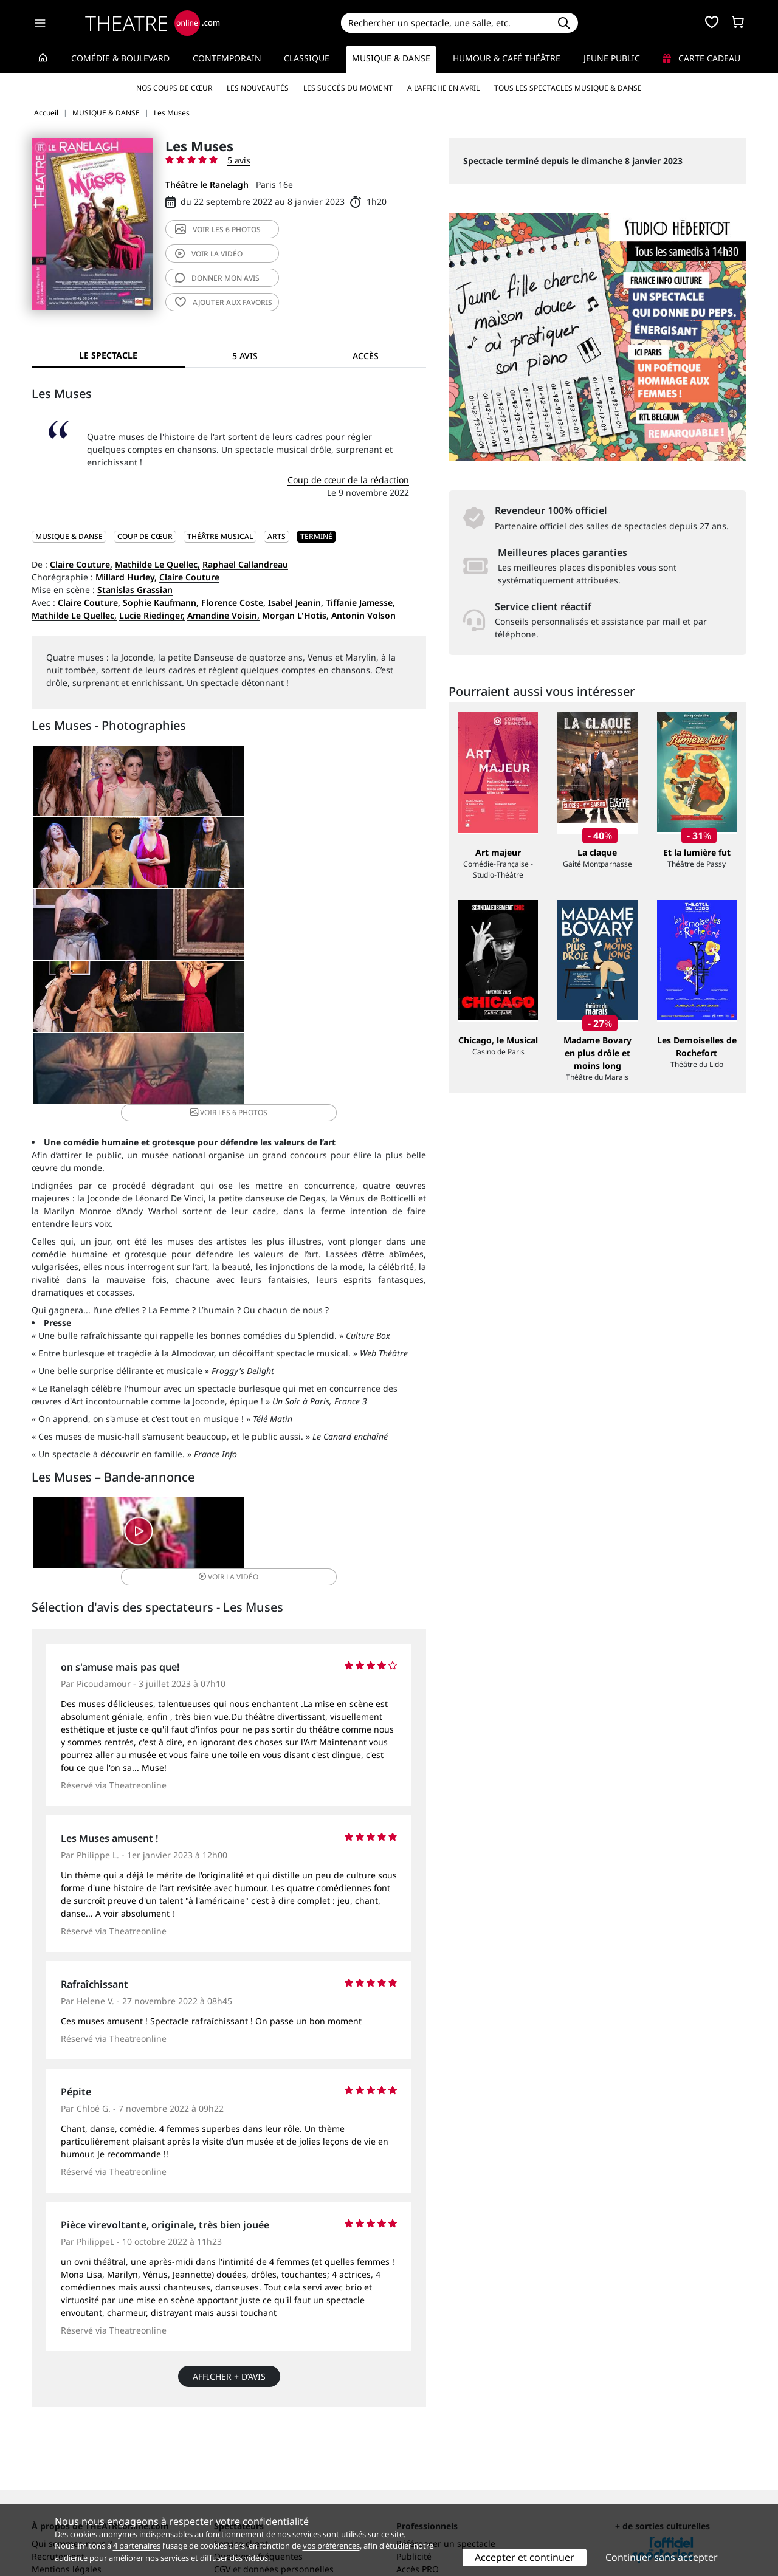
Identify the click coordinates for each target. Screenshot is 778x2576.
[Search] (445, 23)
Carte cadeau (701, 58)
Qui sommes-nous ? (72, 2462)
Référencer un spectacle (445, 2462)
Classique (306, 58)
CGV (222, 2487)
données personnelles (288, 2487)
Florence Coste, (233, 602)
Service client (241, 2462)
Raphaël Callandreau (245, 564)
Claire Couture (189, 577)
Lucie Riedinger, (152, 615)
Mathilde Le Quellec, (157, 564)
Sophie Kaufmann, (161, 602)
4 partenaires (136, 2545)
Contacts (49, 2500)
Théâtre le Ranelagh (207, 184)
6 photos (218, 229)
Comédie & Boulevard (120, 58)
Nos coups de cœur (174, 88)
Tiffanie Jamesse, (360, 602)
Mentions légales (67, 2487)
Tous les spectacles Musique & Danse (568, 88)
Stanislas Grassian (135, 590)
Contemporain (227, 58)
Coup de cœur (145, 536)
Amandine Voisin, (223, 615)
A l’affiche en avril (443, 88)
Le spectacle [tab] (108, 355)
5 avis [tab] (245, 356)
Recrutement (58, 2475)
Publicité (414, 2475)
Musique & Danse (391, 58)
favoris (223, 302)
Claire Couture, (81, 564)
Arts (276, 536)
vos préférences (331, 2545)
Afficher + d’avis (229, 2188)
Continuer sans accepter (661, 2557)
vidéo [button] (294, 1351)
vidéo (209, 254)
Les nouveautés (258, 88)
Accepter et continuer (524, 2557)
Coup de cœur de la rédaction (348, 480)
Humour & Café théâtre (506, 58)
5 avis (238, 160)
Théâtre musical (220, 536)
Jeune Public (612, 58)
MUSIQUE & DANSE (69, 536)
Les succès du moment (348, 88)
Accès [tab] (366, 356)
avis (217, 278)
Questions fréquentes (258, 2475)
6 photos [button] (359, 883)
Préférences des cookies (263, 2500)
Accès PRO (417, 2487)
